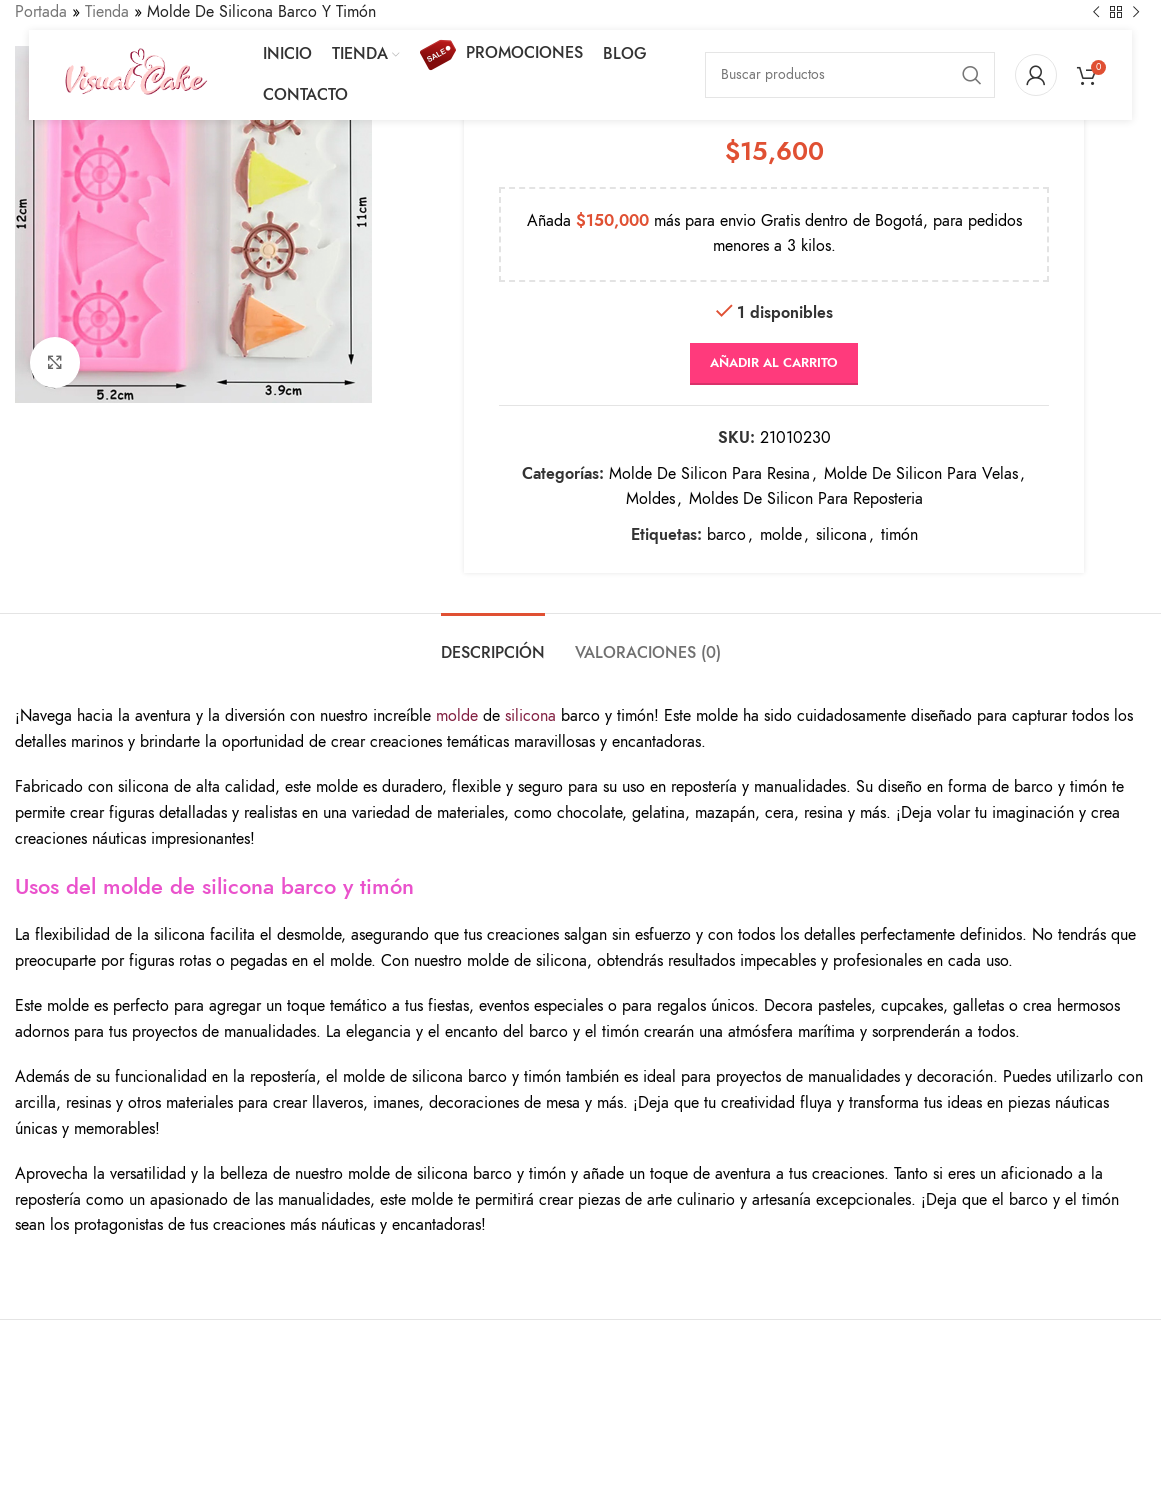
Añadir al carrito (774, 363)
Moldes (650, 499)
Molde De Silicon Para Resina (709, 473)
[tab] (493, 643)
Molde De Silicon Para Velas (921, 473)
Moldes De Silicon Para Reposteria (806, 499)
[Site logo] (136, 74)
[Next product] (1136, 13)
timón (899, 534)
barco (726, 534)
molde (781, 534)
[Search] (850, 75)
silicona (841, 534)
